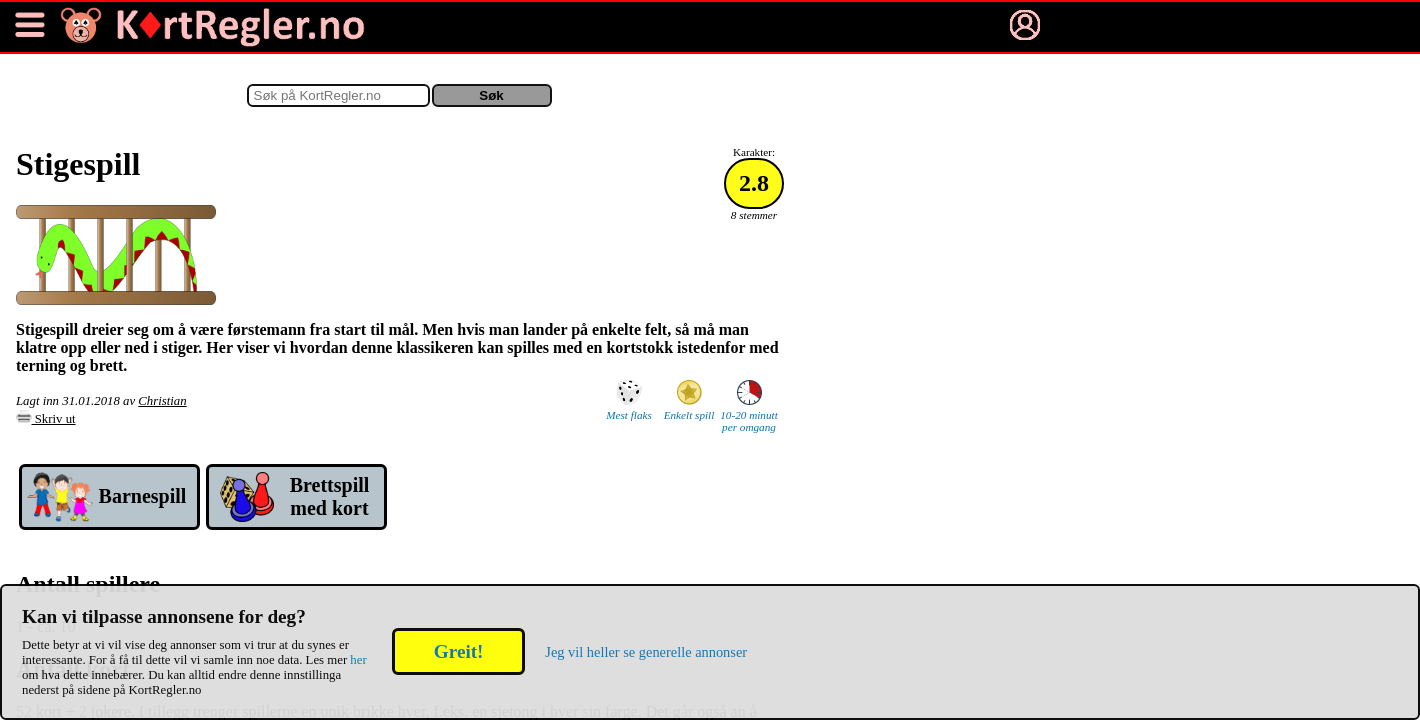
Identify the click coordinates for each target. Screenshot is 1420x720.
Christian (162, 401)
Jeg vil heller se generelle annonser (646, 652)
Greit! (458, 651)
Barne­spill (143, 496)
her (358, 660)
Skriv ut (46, 419)
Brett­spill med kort (330, 496)
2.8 (754, 183)
